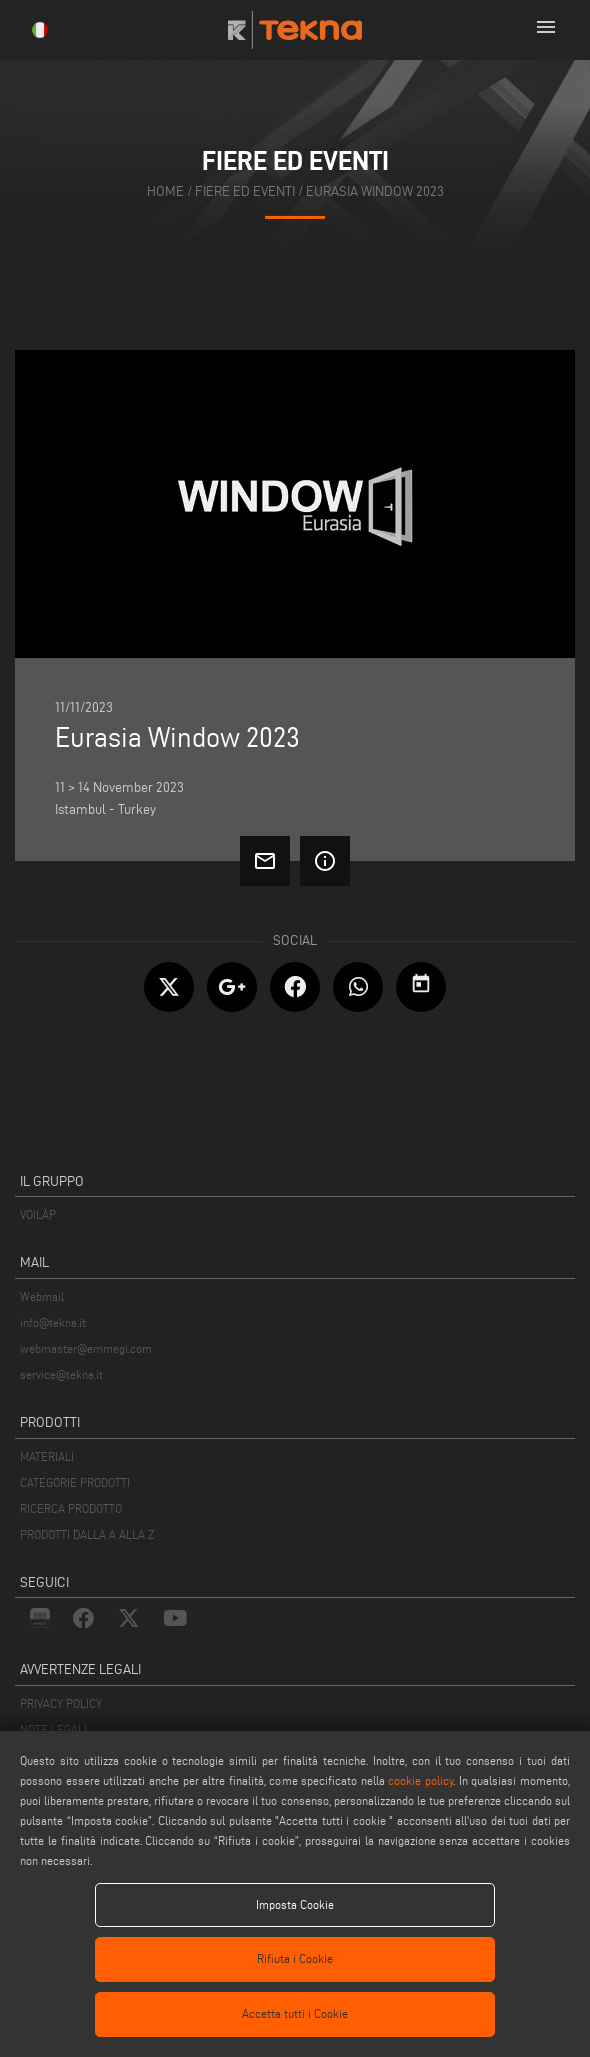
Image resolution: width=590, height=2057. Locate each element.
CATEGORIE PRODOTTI (75, 1482)
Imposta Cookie (295, 1904)
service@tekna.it (61, 1374)
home (165, 191)
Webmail (42, 1296)
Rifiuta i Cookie (295, 1958)
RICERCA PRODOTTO (71, 1508)
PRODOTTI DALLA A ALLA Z (87, 1534)
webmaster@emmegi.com (86, 1348)
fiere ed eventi (245, 191)
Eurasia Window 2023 (375, 191)
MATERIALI (47, 1456)
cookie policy (420, 1780)
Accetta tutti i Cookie (295, 2013)
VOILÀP (38, 1214)
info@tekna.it (53, 1322)
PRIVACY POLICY (61, 1703)
